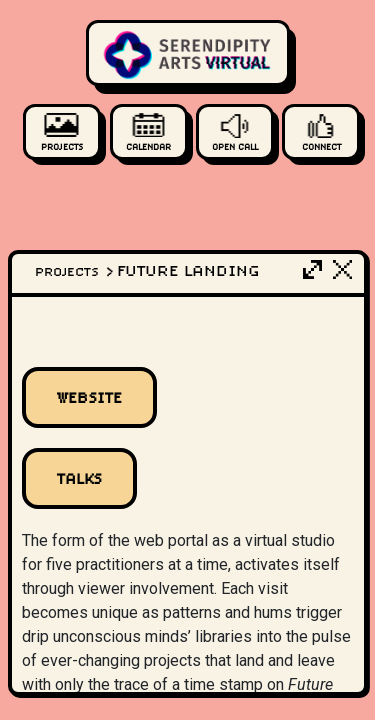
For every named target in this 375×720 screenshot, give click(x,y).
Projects (76, 271)
